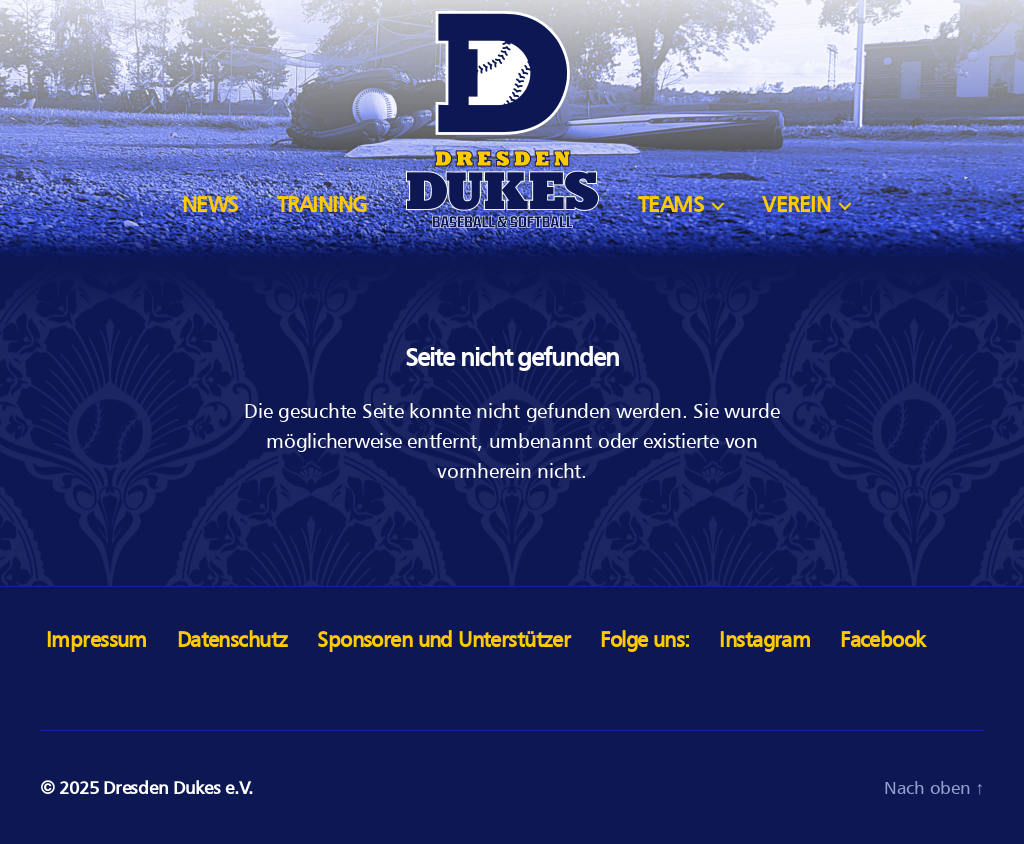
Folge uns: (644, 639)
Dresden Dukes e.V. (177, 787)
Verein (796, 204)
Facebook (882, 639)
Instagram (764, 639)
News (210, 204)
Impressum (96, 639)
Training (322, 204)
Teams (671, 204)
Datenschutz (232, 639)
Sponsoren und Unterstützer (443, 639)
